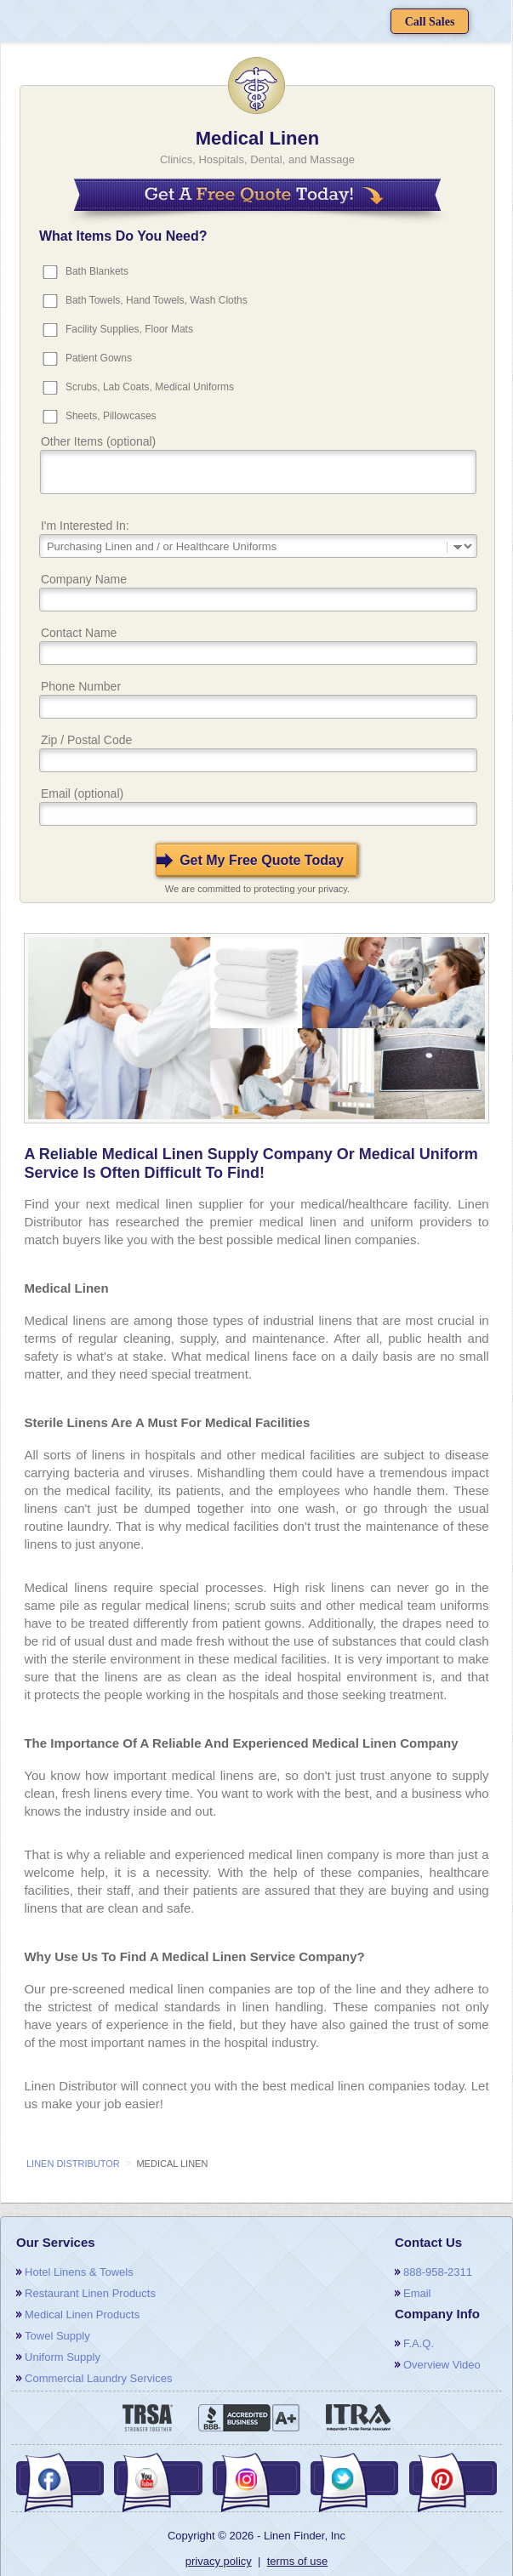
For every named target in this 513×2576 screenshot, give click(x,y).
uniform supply (62, 2357)
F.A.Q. (418, 2343)
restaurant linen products (90, 2293)
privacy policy (218, 2561)
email (417, 2293)
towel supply (57, 2335)
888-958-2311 (437, 2272)
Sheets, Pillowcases (111, 416)
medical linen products (82, 2314)
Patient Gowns (99, 358)
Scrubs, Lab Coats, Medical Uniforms (150, 387)
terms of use (297, 2561)
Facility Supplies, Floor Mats (129, 329)
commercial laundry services (98, 2378)
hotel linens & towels (79, 2272)
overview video (442, 2364)
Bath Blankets (97, 271)
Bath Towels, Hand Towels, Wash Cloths (157, 300)
